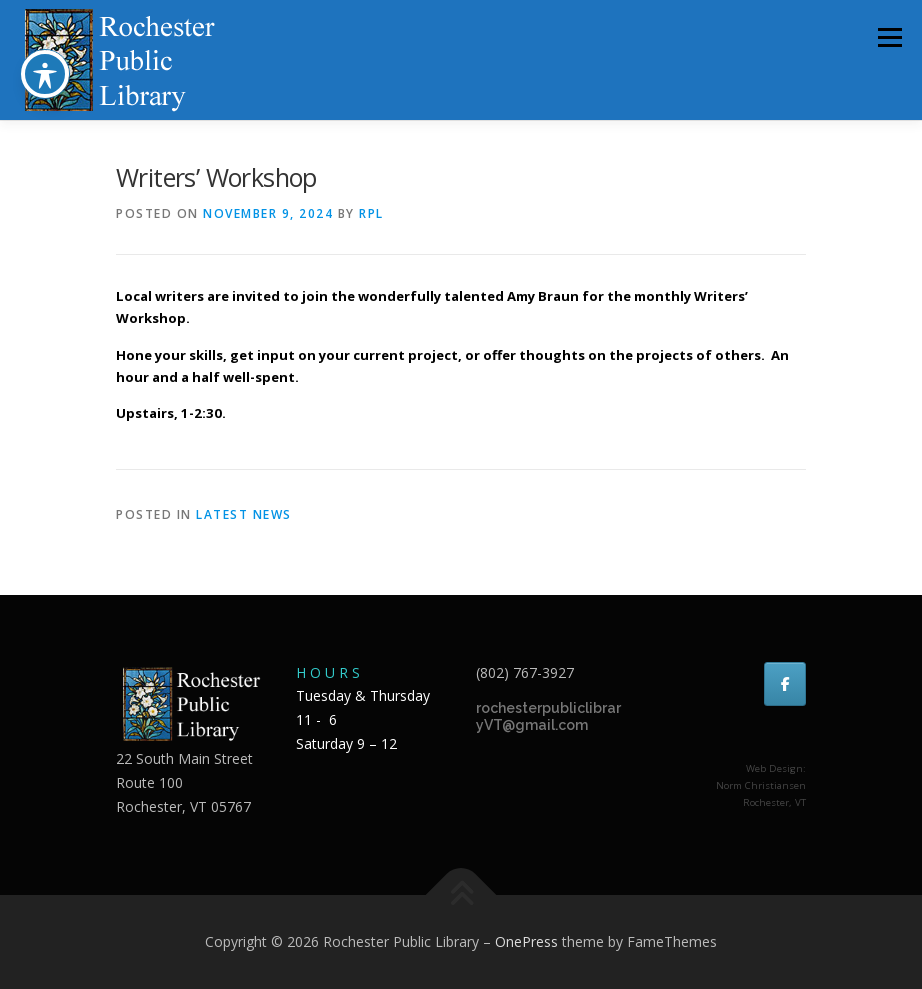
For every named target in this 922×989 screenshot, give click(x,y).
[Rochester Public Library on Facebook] (785, 684)
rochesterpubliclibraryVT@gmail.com (548, 717)
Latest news (244, 514)
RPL (371, 213)
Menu (889, 37)
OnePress (526, 941)
